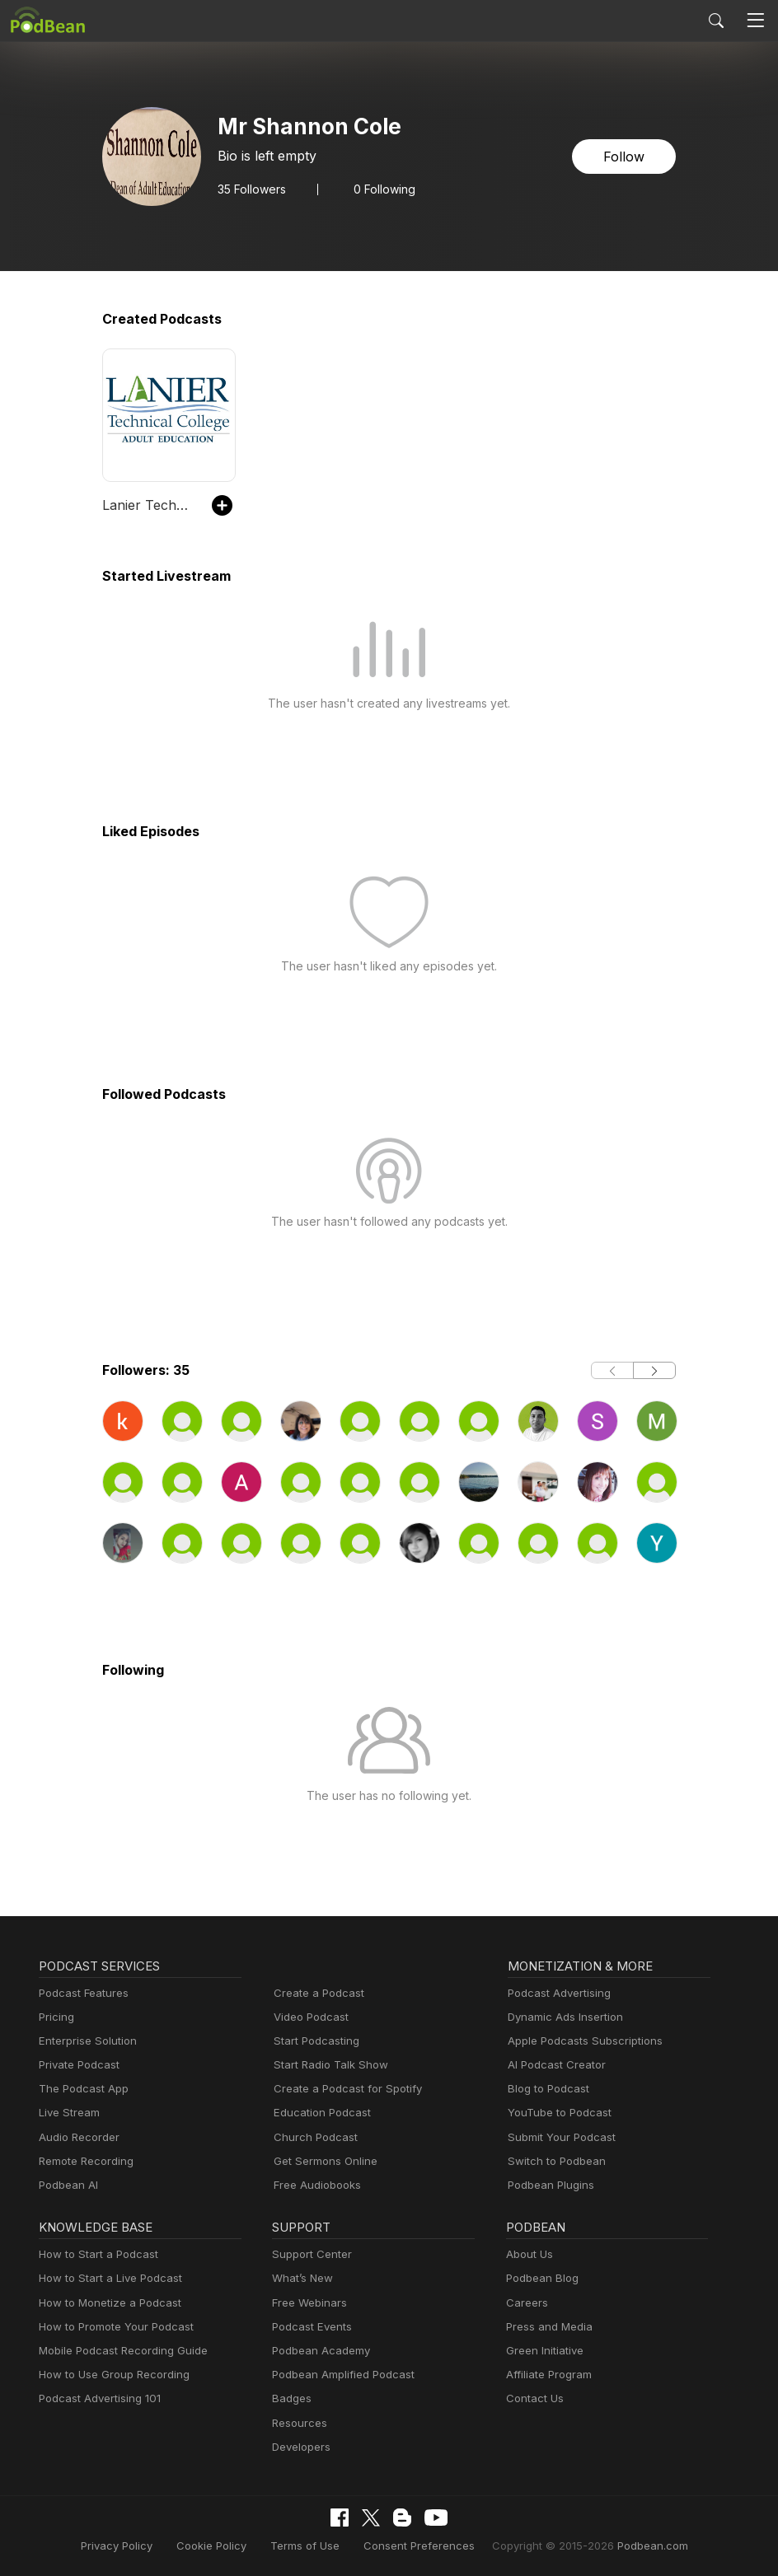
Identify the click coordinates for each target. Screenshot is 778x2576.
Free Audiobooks (314, 2185)
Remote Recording (84, 2161)
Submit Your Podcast (558, 2137)
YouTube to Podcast (556, 2112)
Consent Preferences (418, 2545)
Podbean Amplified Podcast (338, 2374)
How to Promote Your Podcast (111, 2327)
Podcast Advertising (555, 1993)
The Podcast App (80, 2089)
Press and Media (547, 2327)
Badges (290, 2398)
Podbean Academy (317, 2351)
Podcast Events (310, 2327)
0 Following (379, 188)
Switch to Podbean (553, 2161)
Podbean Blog (540, 2278)
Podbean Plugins (549, 2185)
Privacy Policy (136, 2545)
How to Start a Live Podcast (106, 2278)
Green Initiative (542, 2351)
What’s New (301, 2278)
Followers (250, 188)
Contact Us (533, 2398)
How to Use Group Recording (109, 2374)
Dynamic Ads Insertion (562, 2017)
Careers (525, 2303)
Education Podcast (319, 2112)
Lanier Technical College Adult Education (148, 505)
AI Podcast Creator (553, 2065)
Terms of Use (312, 2545)
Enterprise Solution (84, 2041)
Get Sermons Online (323, 2161)
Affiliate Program (546, 2374)
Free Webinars (307, 2303)
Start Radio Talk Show (327, 2065)
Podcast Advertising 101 (97, 2398)
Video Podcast (309, 2017)
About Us (528, 2254)
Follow (625, 156)
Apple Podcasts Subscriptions (579, 2041)
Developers (299, 2447)
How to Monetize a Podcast (105, 2303)
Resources (298, 2423)
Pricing (55, 2017)
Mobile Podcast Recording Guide (118, 2351)
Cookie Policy (225, 2545)
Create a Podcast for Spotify (342, 2089)
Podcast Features (81, 1993)
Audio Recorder (77, 2137)
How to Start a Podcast (94, 2254)
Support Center (308, 2254)
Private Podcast (77, 2065)
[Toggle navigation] (755, 20)
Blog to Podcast (546, 2089)
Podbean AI (67, 2185)
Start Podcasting (314, 2041)
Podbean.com (632, 2545)
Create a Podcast (316, 1993)
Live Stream (67, 2112)
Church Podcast (312, 2137)
